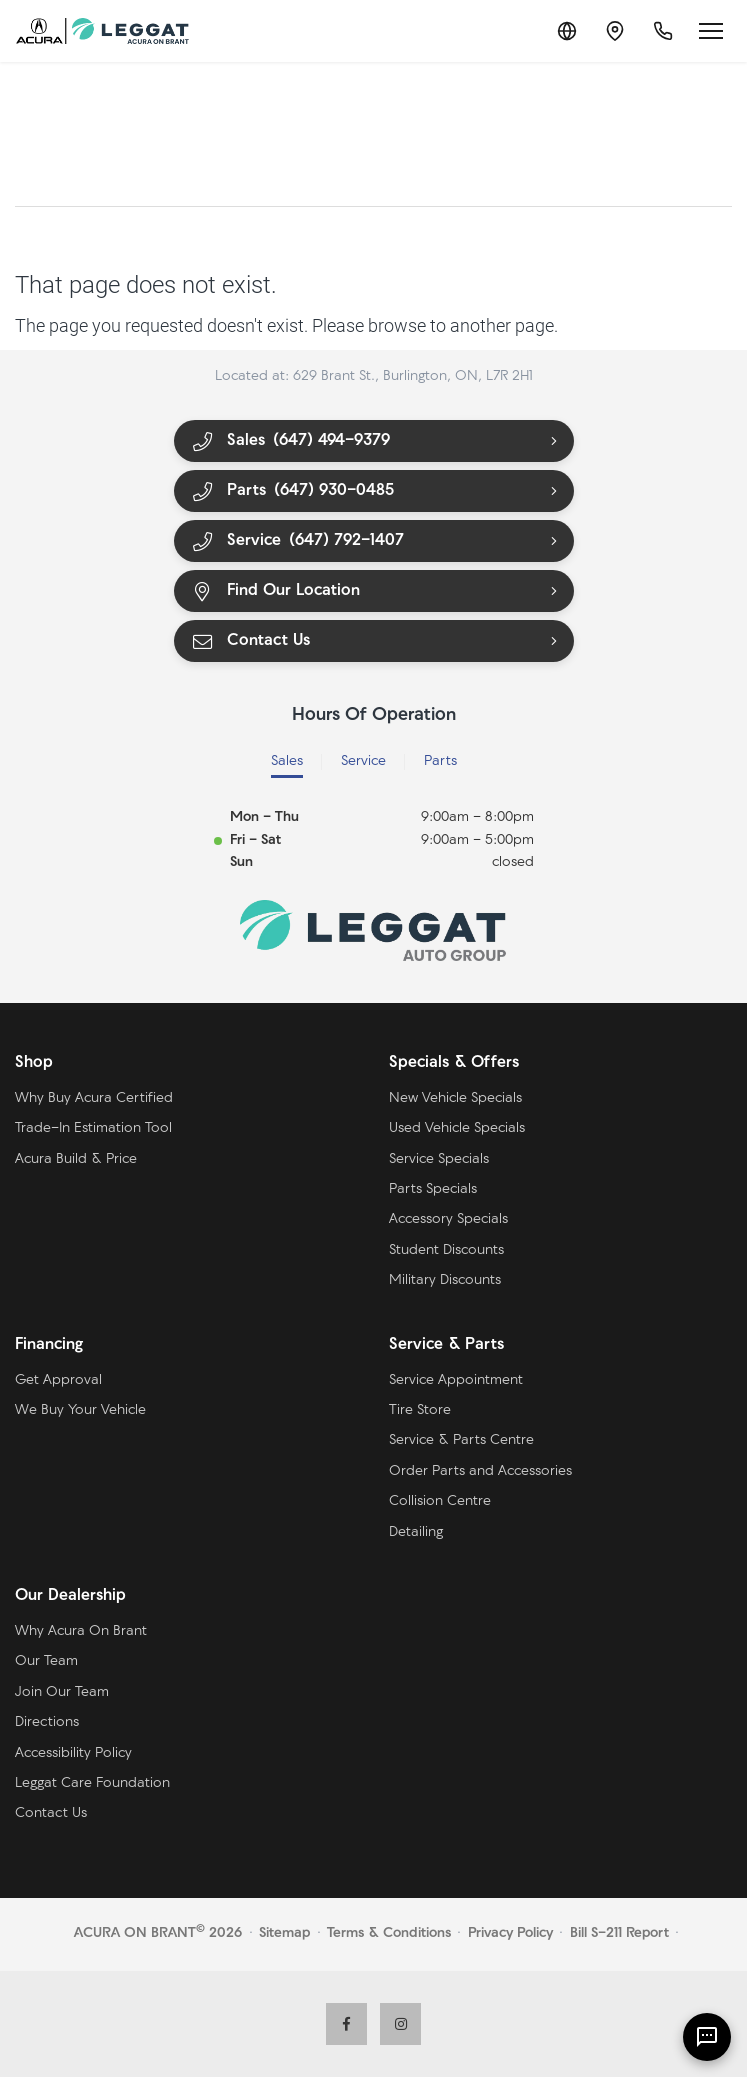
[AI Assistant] (707, 2037)
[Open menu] (711, 31)
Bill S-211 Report (619, 1933)
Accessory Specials (448, 1219)
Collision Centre (440, 1501)
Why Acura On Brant (81, 1631)
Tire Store (420, 1410)
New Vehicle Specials (455, 1098)
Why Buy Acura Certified (94, 1098)
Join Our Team (62, 1692)
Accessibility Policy (73, 1753)
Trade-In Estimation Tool (93, 1128)
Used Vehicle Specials (457, 1128)
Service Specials (439, 1159)
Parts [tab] (440, 761)
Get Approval (58, 1380)
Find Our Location (276, 591)
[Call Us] (663, 31)
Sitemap (284, 1933)
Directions (47, 1722)
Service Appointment (456, 1380)
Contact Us (251, 641)
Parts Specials (433, 1189)
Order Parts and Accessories (480, 1471)
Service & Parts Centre (461, 1440)
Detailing (416, 1532)
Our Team (46, 1661)
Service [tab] (363, 761)
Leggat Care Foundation (92, 1783)
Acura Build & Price (76, 1159)
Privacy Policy (510, 1933)
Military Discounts (445, 1280)
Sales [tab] (287, 761)
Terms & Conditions (389, 1933)
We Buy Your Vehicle (80, 1410)
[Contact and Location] (615, 31)
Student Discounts (446, 1250)
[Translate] (567, 31)
